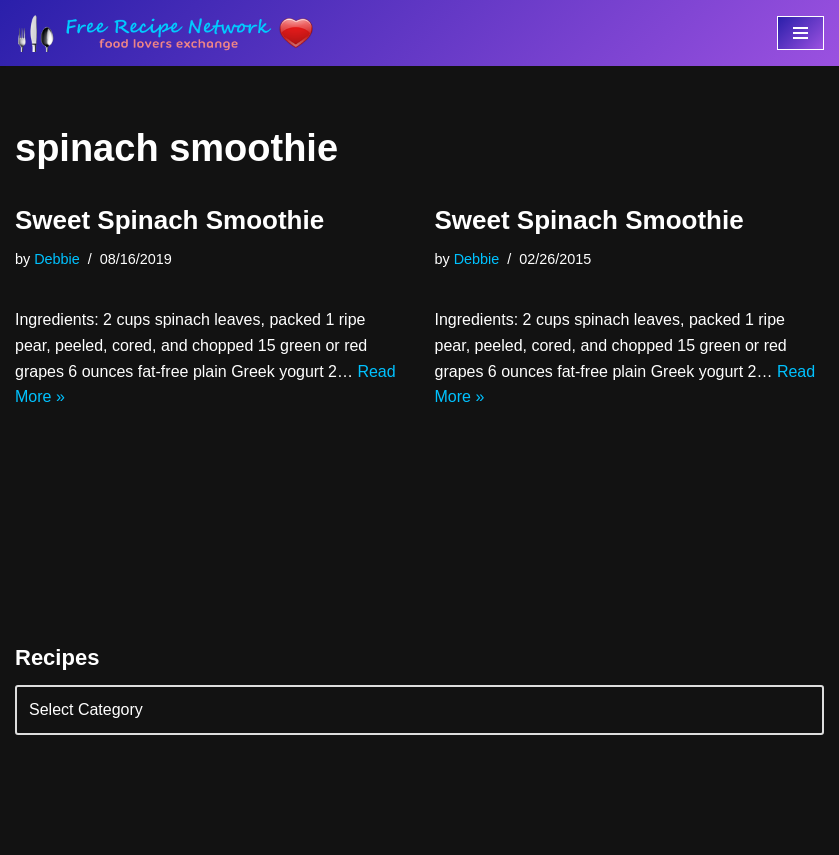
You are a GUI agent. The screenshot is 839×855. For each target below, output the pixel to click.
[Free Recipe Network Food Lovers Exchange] (165, 33)
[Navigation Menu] (800, 33)
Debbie (57, 259)
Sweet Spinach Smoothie (169, 220)
